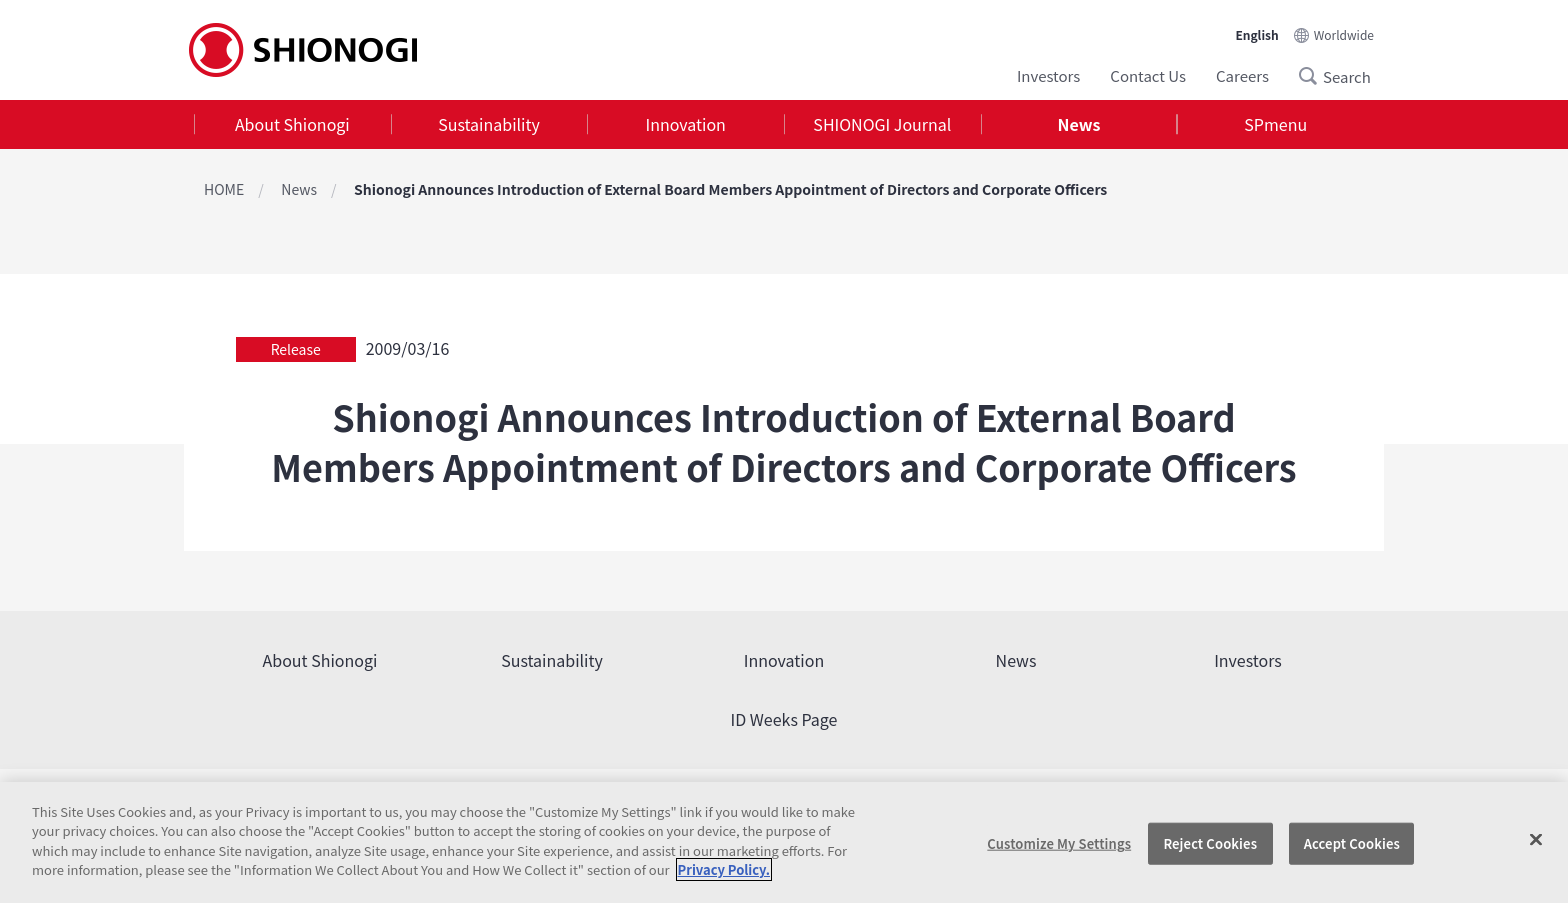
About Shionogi (292, 124)
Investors (1048, 75)
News (1079, 124)
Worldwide (1344, 34)
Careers (1242, 75)
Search (1314, 76)
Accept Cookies (1352, 843)
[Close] (1536, 840)
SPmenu (1275, 124)
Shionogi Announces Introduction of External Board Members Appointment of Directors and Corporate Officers (730, 189)
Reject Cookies (1210, 843)
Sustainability (489, 124)
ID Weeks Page (784, 719)
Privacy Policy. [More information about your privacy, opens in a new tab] (724, 869)
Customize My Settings (1059, 843)
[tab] (292, 124)
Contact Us (1148, 75)
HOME (224, 189)
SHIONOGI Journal (882, 124)
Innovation (686, 124)
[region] (784, 842)
